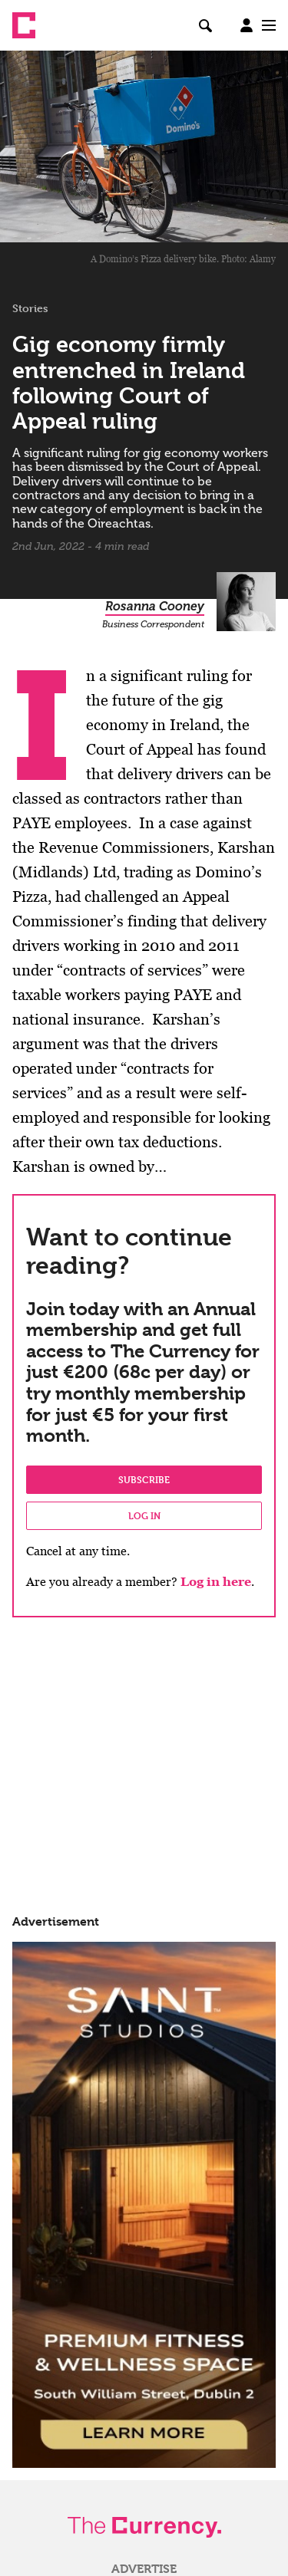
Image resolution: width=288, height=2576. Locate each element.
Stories (30, 308)
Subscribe (144, 1479)
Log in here (215, 1581)
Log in (144, 1515)
